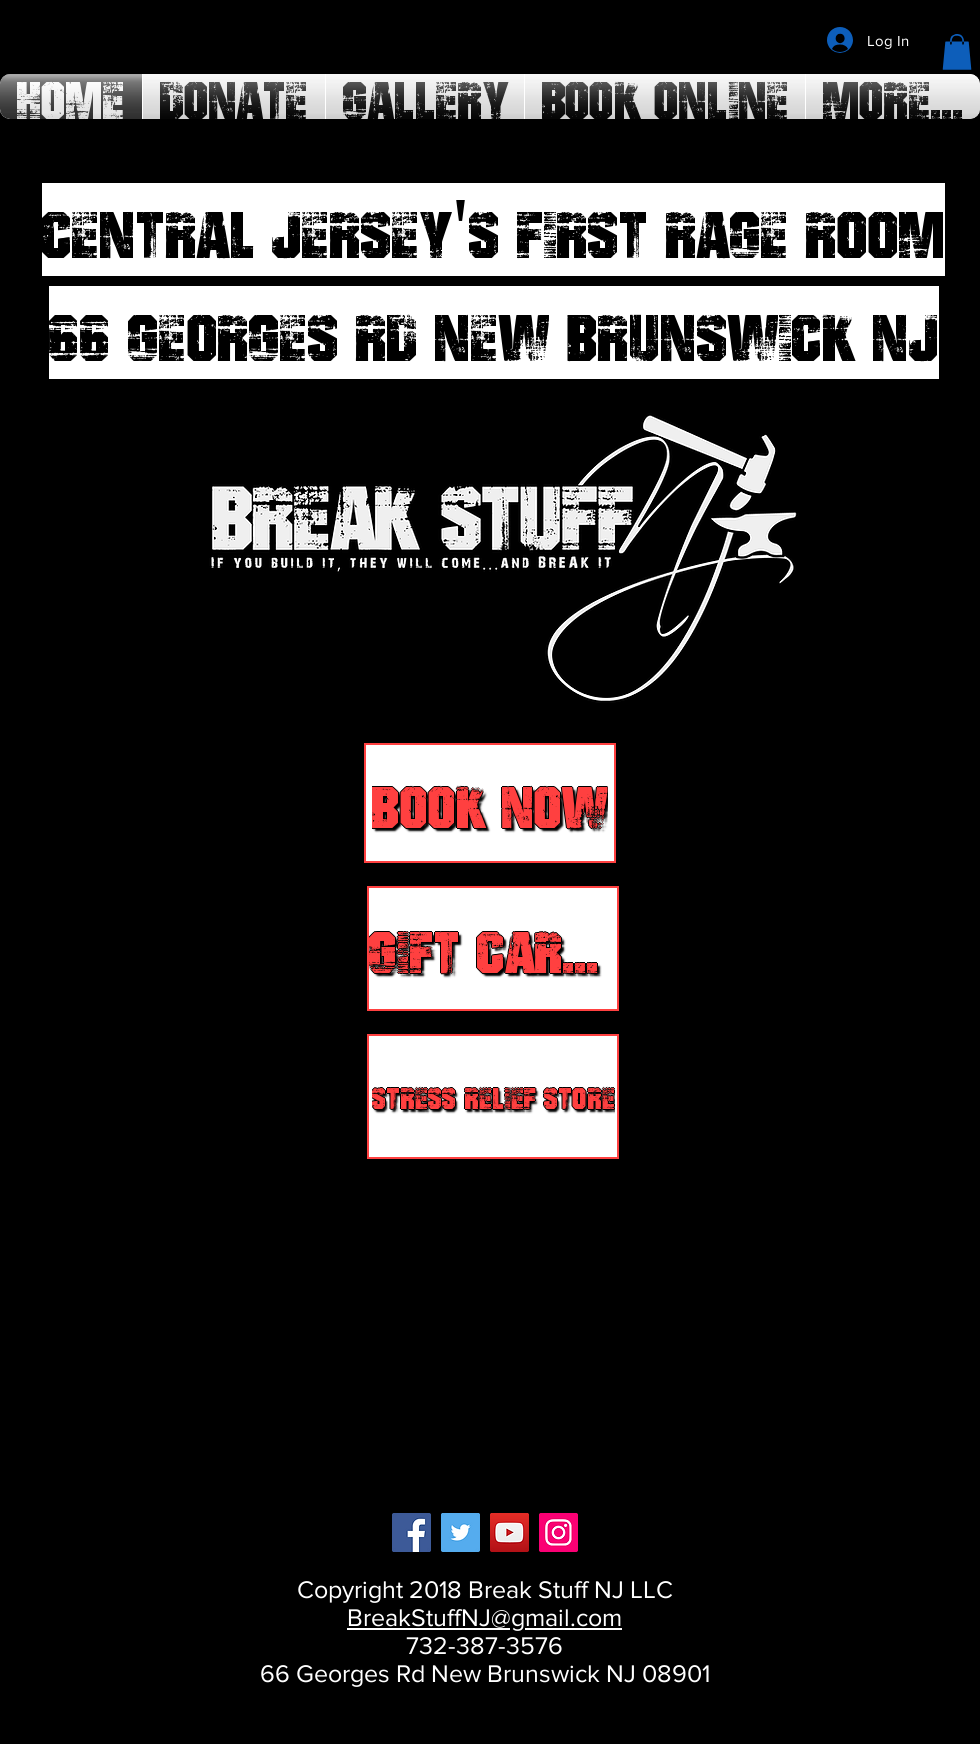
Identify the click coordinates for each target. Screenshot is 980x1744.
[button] (957, 52)
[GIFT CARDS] (493, 948)
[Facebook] (411, 1532)
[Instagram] (558, 1532)
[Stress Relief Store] (493, 1096)
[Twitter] (460, 1532)
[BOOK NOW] (490, 803)
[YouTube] (509, 1532)
